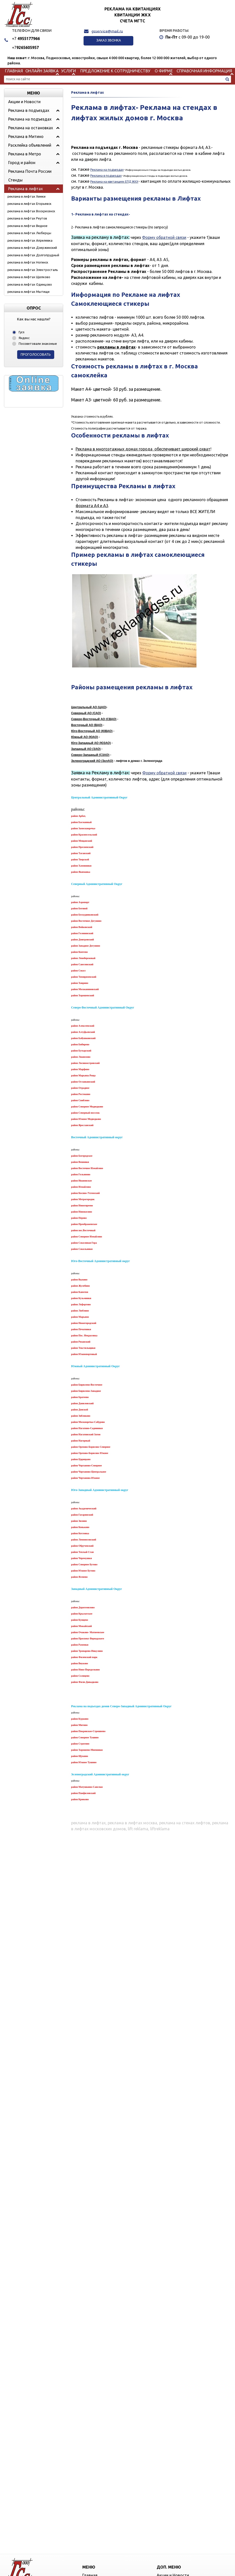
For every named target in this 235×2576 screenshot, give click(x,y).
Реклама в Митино (26, 136)
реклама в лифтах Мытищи (28, 291)
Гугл (21, 332)
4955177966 (26, 38)
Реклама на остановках (30, 128)
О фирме (164, 71)
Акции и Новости (24, 101)
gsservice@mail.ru (107, 31)
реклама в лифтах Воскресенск (31, 211)
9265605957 (25, 47)
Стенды (15, 180)
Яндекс (24, 338)
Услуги (68, 71)
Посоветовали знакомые (38, 343)
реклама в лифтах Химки (26, 196)
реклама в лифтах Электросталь (32, 269)
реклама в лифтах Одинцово (29, 284)
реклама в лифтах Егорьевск (29, 203)
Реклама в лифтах (25, 188)
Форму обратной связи (164, 237)
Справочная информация (204, 71)
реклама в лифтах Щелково (28, 277)
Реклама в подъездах (28, 110)
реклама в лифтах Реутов (27, 218)
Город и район (21, 162)
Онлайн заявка (42, 71)
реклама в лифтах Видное (27, 225)
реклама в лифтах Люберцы (29, 233)
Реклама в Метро (24, 154)
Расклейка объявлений (29, 145)
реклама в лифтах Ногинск (27, 262)
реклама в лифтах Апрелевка (29, 240)
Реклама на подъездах (29, 119)
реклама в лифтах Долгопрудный (33, 255)
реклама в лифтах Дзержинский (32, 247)
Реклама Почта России (29, 171)
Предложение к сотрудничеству (115, 71)
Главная (14, 71)
